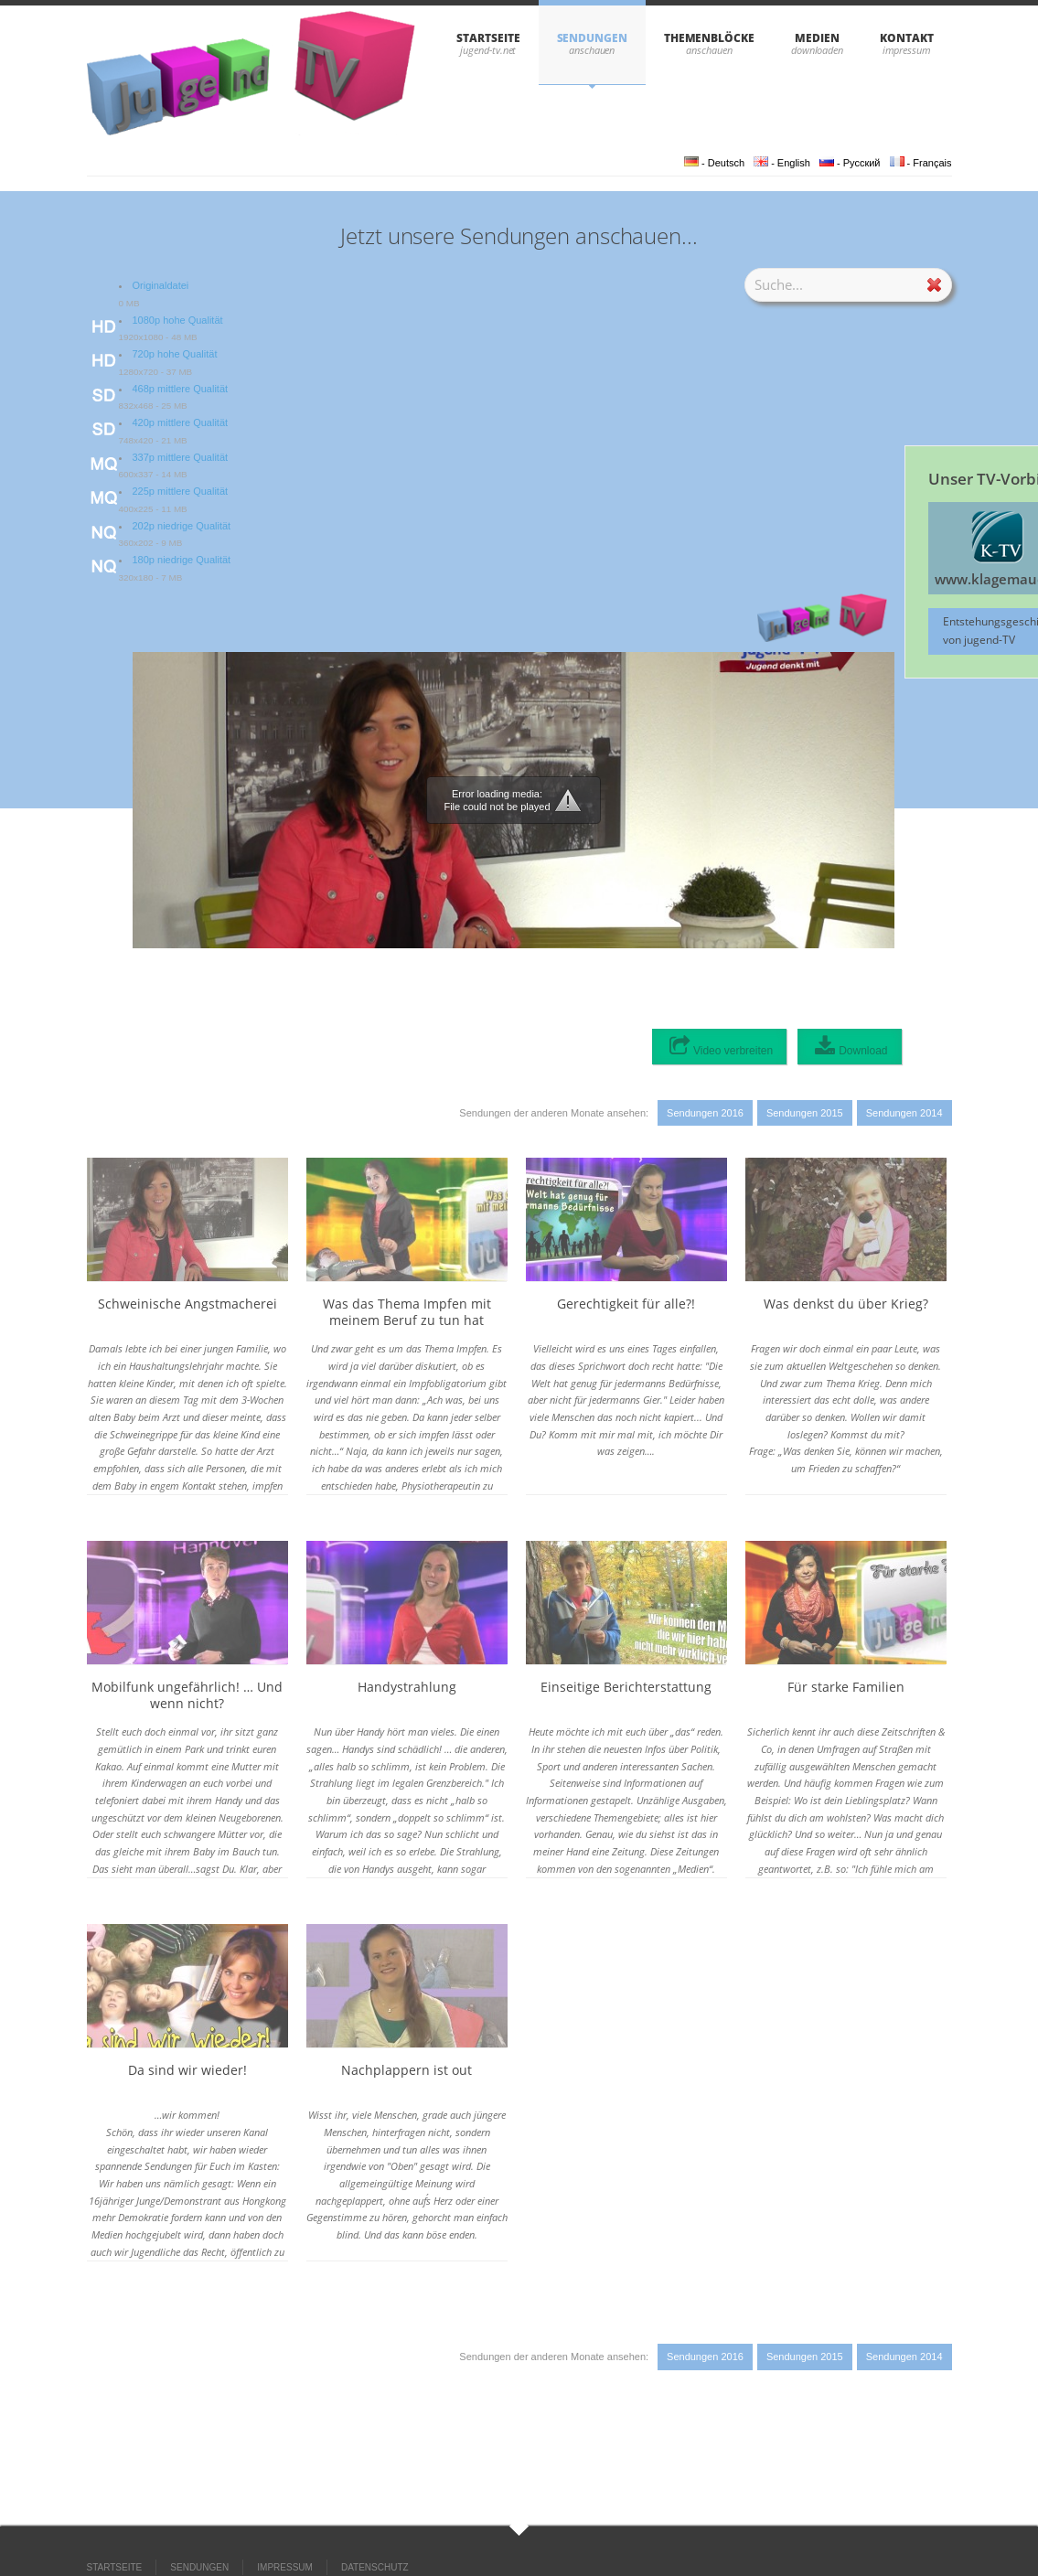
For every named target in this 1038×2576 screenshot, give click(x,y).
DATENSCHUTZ (375, 2567)
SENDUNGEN (592, 38)
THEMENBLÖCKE (709, 38)
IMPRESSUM (285, 2567)
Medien (817, 38)
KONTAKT (906, 38)
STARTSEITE (487, 38)
